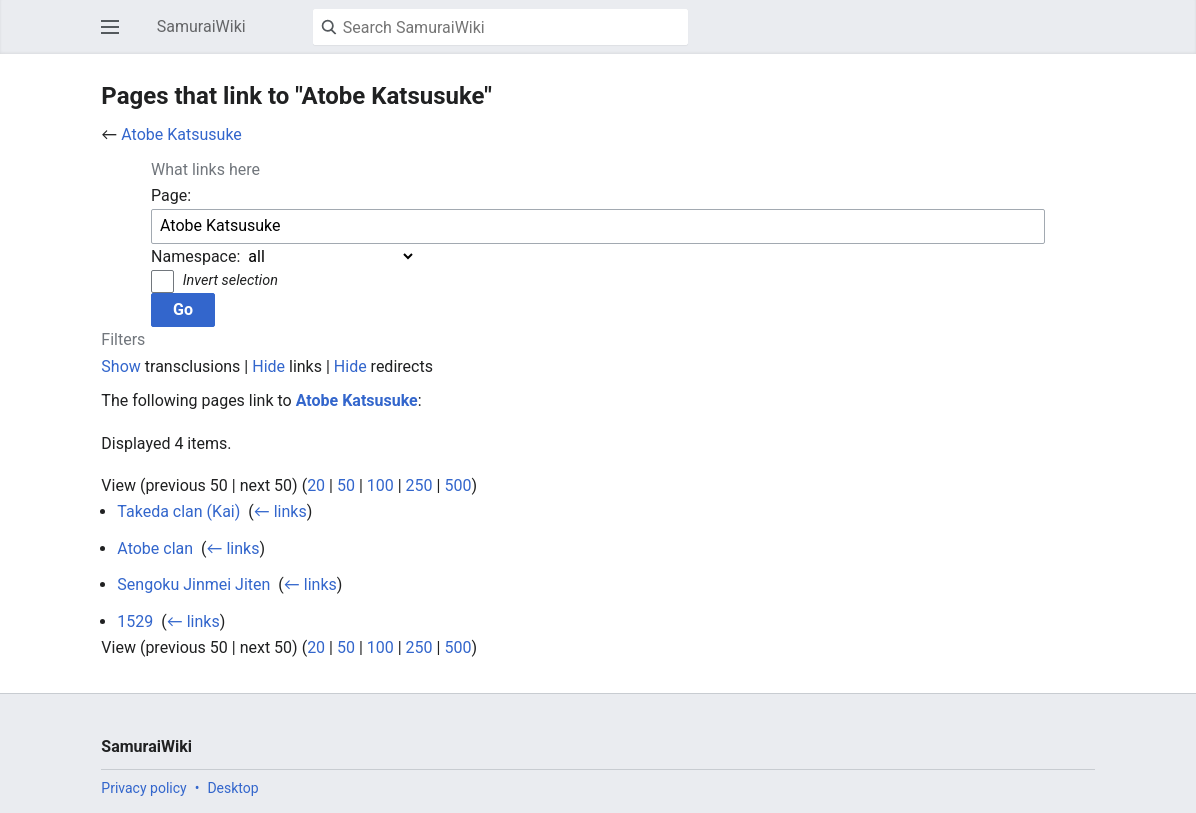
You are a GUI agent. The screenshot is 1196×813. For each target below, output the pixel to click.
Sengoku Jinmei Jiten (193, 584)
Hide (268, 366)
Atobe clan (155, 548)
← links (280, 511)
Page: (171, 195)
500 (457, 485)
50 (346, 485)
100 (380, 485)
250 (419, 485)
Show (120, 366)
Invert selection (230, 280)
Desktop (232, 788)
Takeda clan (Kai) (178, 511)
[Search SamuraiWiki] (500, 27)
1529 (135, 621)
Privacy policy (143, 788)
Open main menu (116, 36)
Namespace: (195, 256)
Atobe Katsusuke (181, 134)
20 (316, 485)
